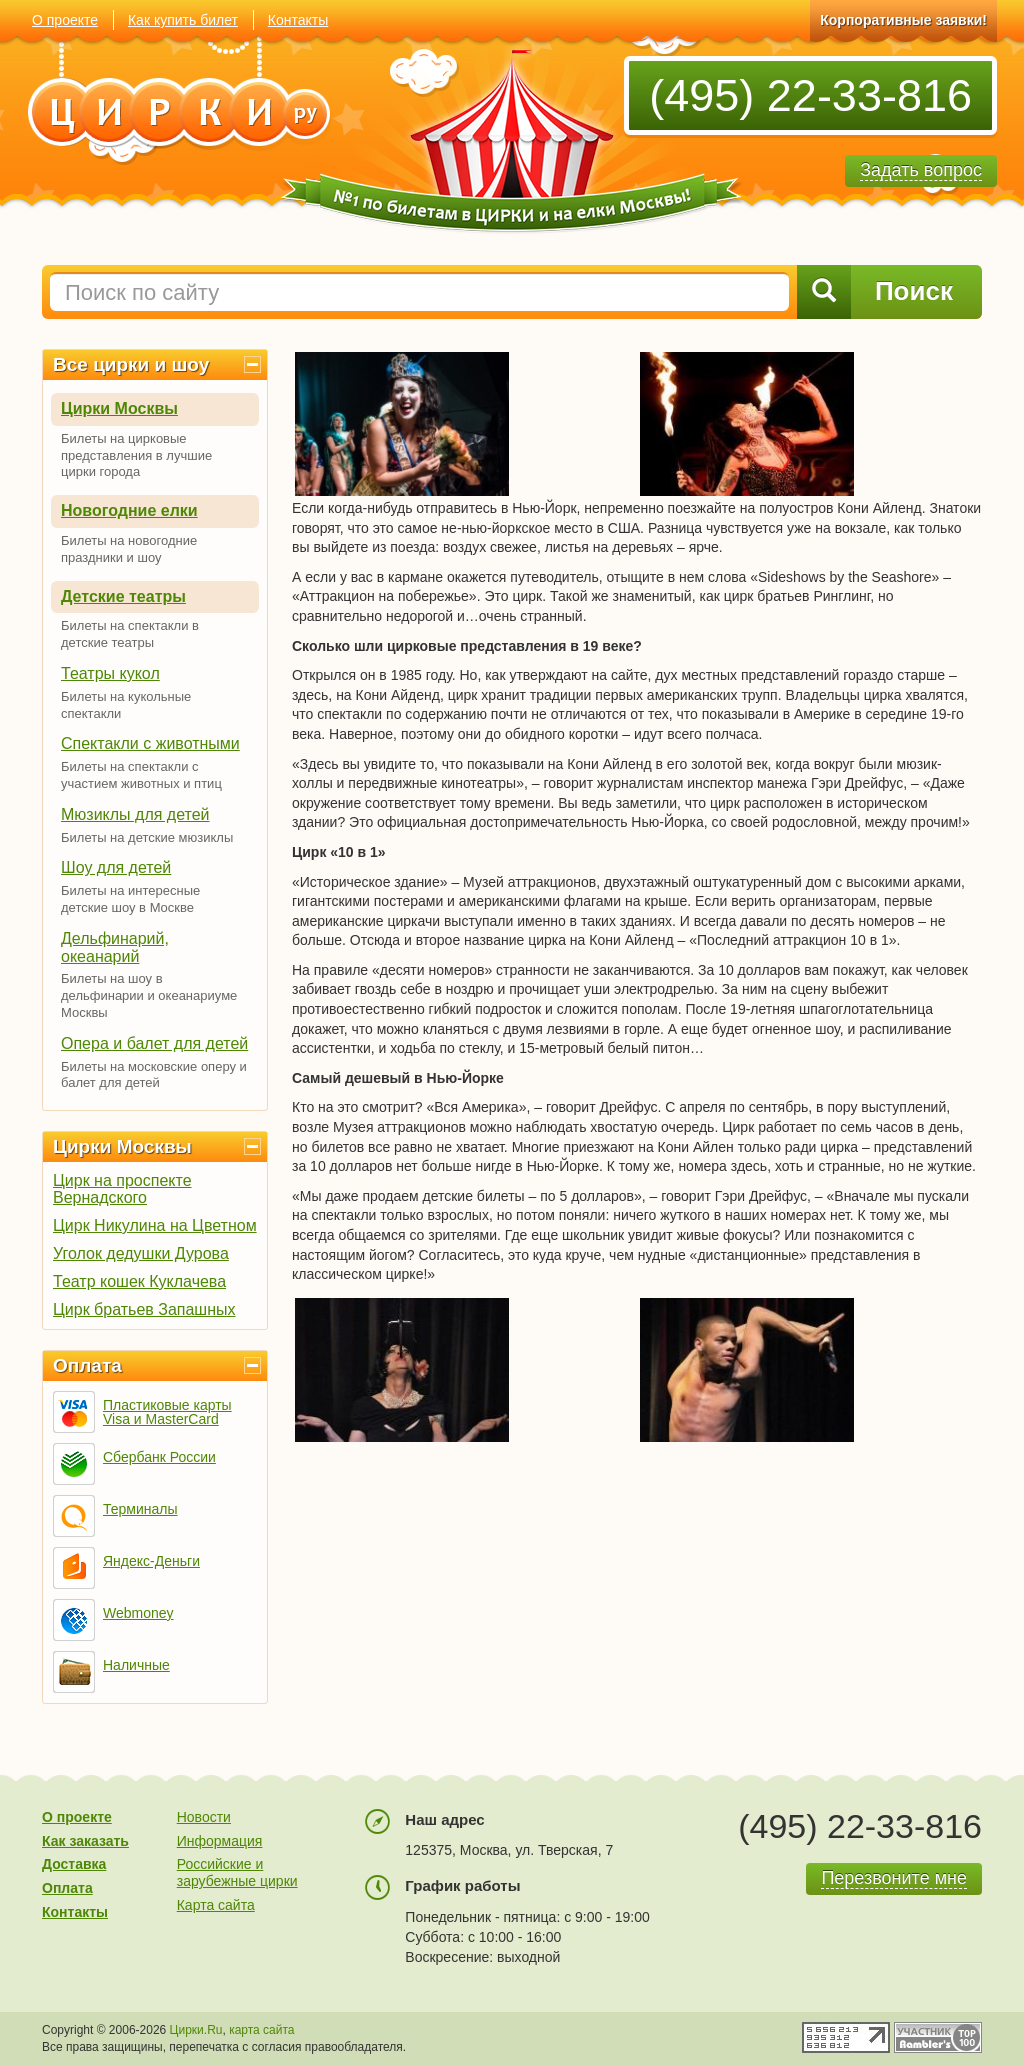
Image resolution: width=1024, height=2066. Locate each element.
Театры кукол (110, 673)
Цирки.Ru (196, 2030)
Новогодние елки (129, 510)
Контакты (298, 20)
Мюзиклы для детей (135, 814)
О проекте (65, 20)
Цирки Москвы (119, 408)
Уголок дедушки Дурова (141, 1253)
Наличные (136, 1665)
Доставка (74, 1864)
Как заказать (85, 1841)
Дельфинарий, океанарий (115, 947)
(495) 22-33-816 (810, 95)
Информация (220, 1841)
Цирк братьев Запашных (144, 1309)
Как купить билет (183, 20)
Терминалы (140, 1509)
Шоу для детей (116, 867)
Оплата (87, 1365)
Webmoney (138, 1613)
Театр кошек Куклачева (139, 1281)
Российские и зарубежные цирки (237, 1872)
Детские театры (123, 596)
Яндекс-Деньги (151, 1561)
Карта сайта (216, 1905)
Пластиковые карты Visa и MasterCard (167, 1412)
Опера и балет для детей (154, 1043)
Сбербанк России (159, 1457)
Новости (204, 1817)
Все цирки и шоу (131, 364)
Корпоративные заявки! (903, 20)
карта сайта (261, 2030)
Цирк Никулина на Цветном (155, 1225)
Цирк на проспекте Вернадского (122, 1189)
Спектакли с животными (150, 743)
